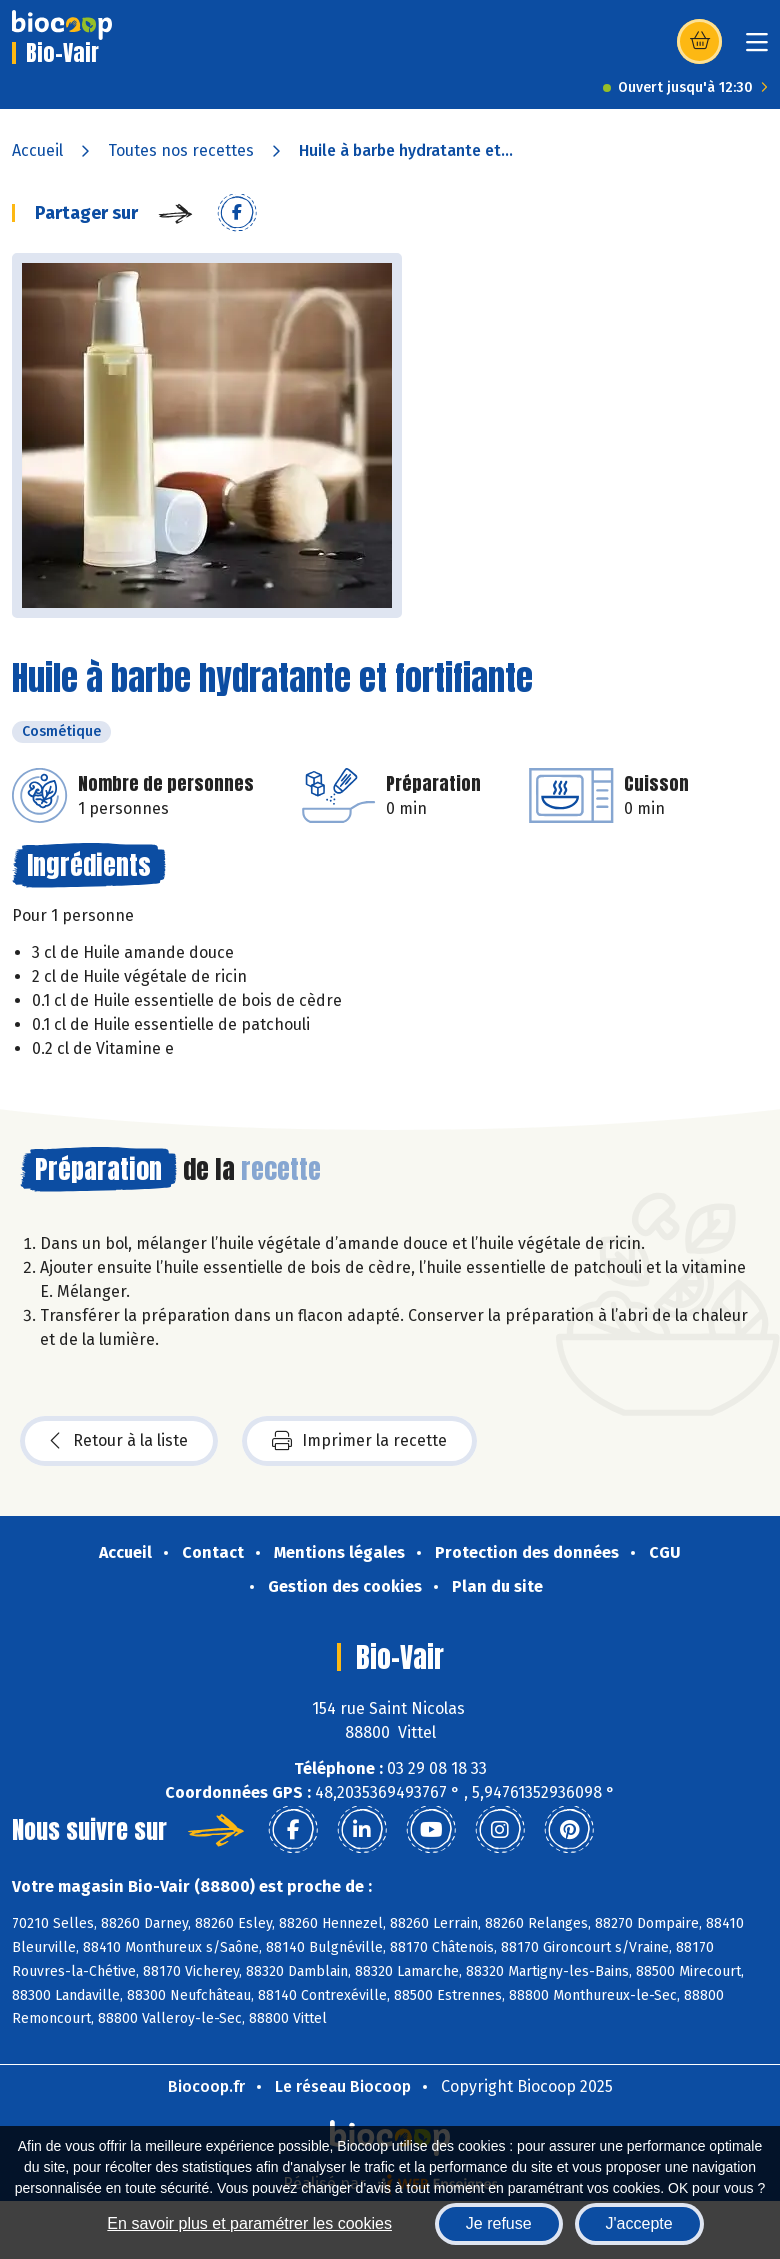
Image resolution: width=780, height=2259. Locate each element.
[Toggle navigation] (757, 48)
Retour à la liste (119, 1441)
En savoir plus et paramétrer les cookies (249, 2223)
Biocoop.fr (206, 2086)
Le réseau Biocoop (343, 2086)
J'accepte (639, 2223)
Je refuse (499, 2223)
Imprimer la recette (359, 1441)
